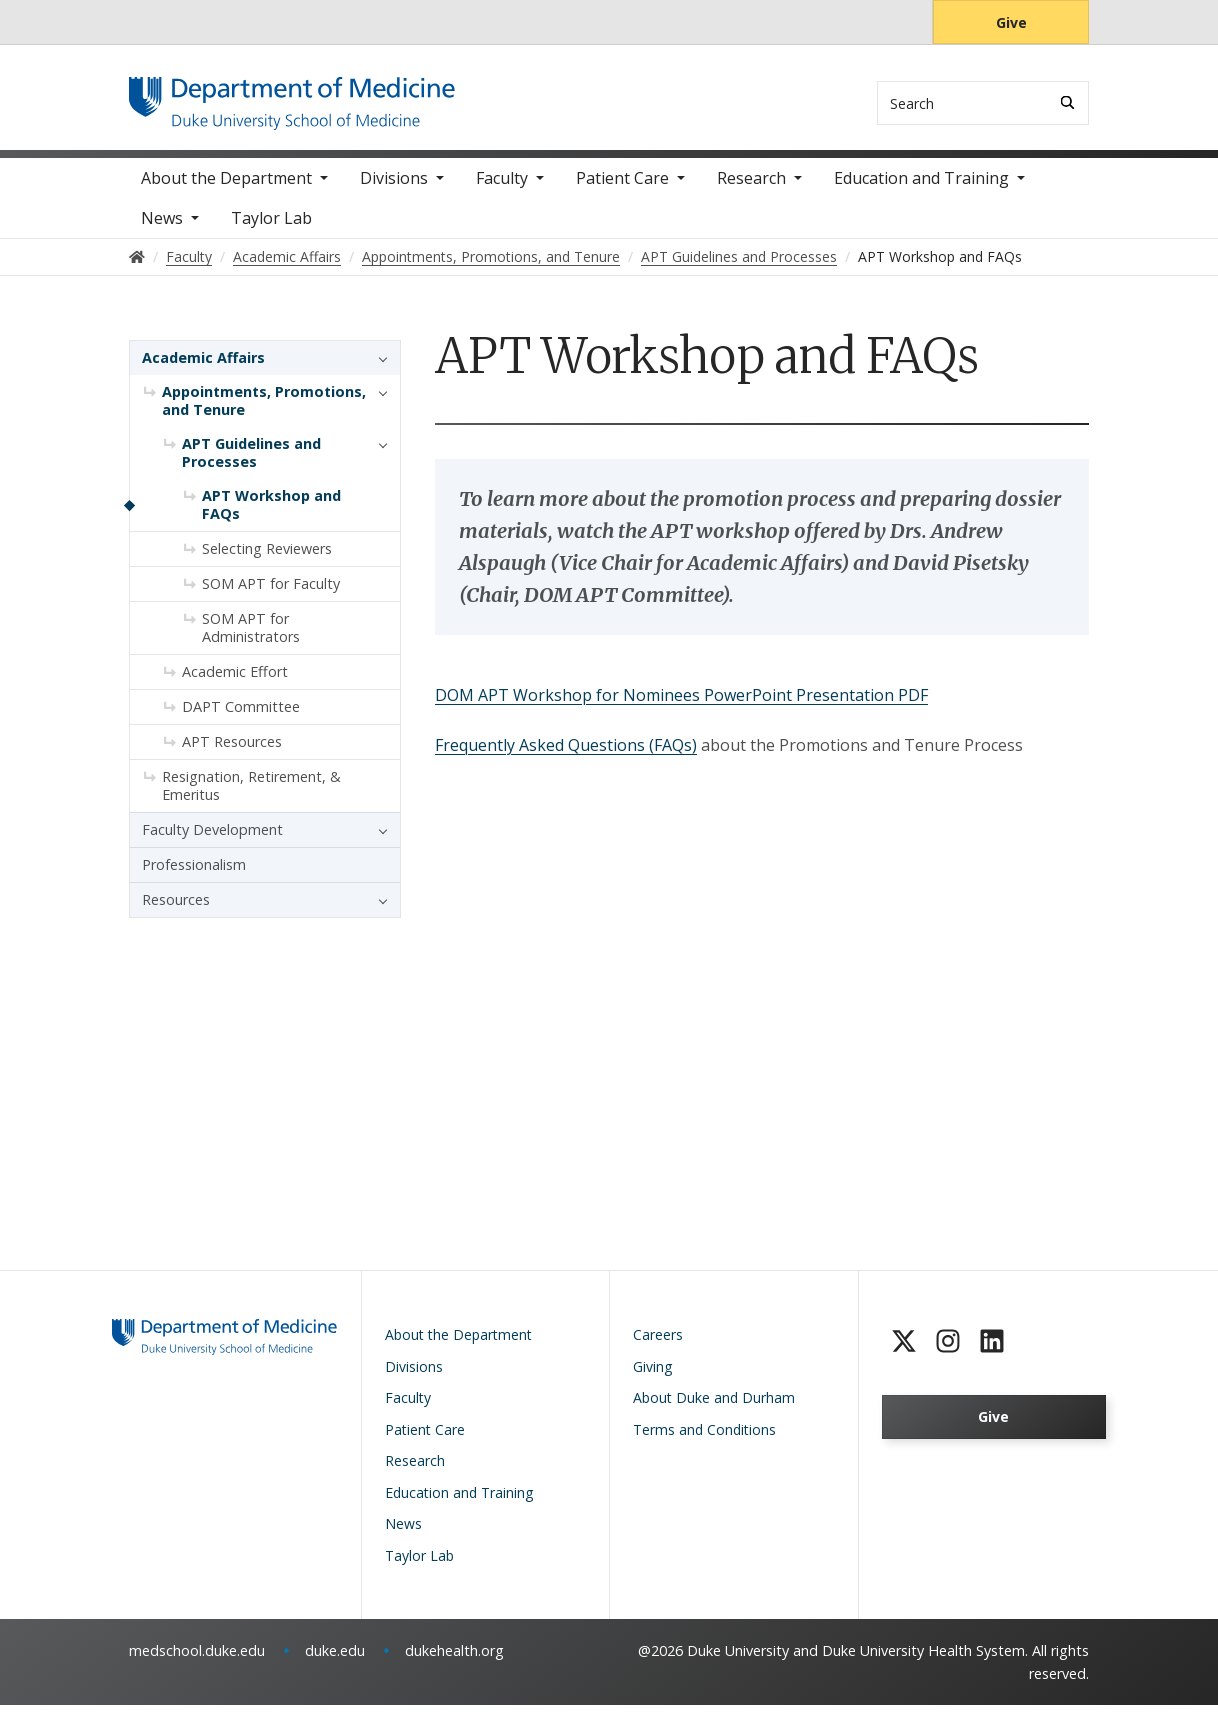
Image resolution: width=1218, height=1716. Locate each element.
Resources (176, 911)
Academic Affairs (203, 369)
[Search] (1067, 102)
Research (751, 190)
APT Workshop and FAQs (271, 516)
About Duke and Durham (714, 1408)
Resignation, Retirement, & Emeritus (251, 797)
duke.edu (335, 1661)
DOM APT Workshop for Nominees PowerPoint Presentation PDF (681, 706)
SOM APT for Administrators (251, 639)
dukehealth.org (454, 1661)
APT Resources (232, 753)
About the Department (226, 190)
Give (1011, 22)
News (162, 230)
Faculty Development (212, 841)
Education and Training (921, 190)
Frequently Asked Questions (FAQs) (566, 756)
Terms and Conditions (704, 1440)
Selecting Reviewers (267, 560)
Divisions (394, 190)
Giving (652, 1377)
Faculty (502, 190)
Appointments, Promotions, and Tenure (264, 412)
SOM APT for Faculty (271, 595)
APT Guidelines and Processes (251, 464)
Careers (658, 1345)
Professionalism (194, 876)
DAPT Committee (241, 718)
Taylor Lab (271, 230)
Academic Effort (235, 683)
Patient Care (622, 190)
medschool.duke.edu (197, 1661)
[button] (378, 370)
